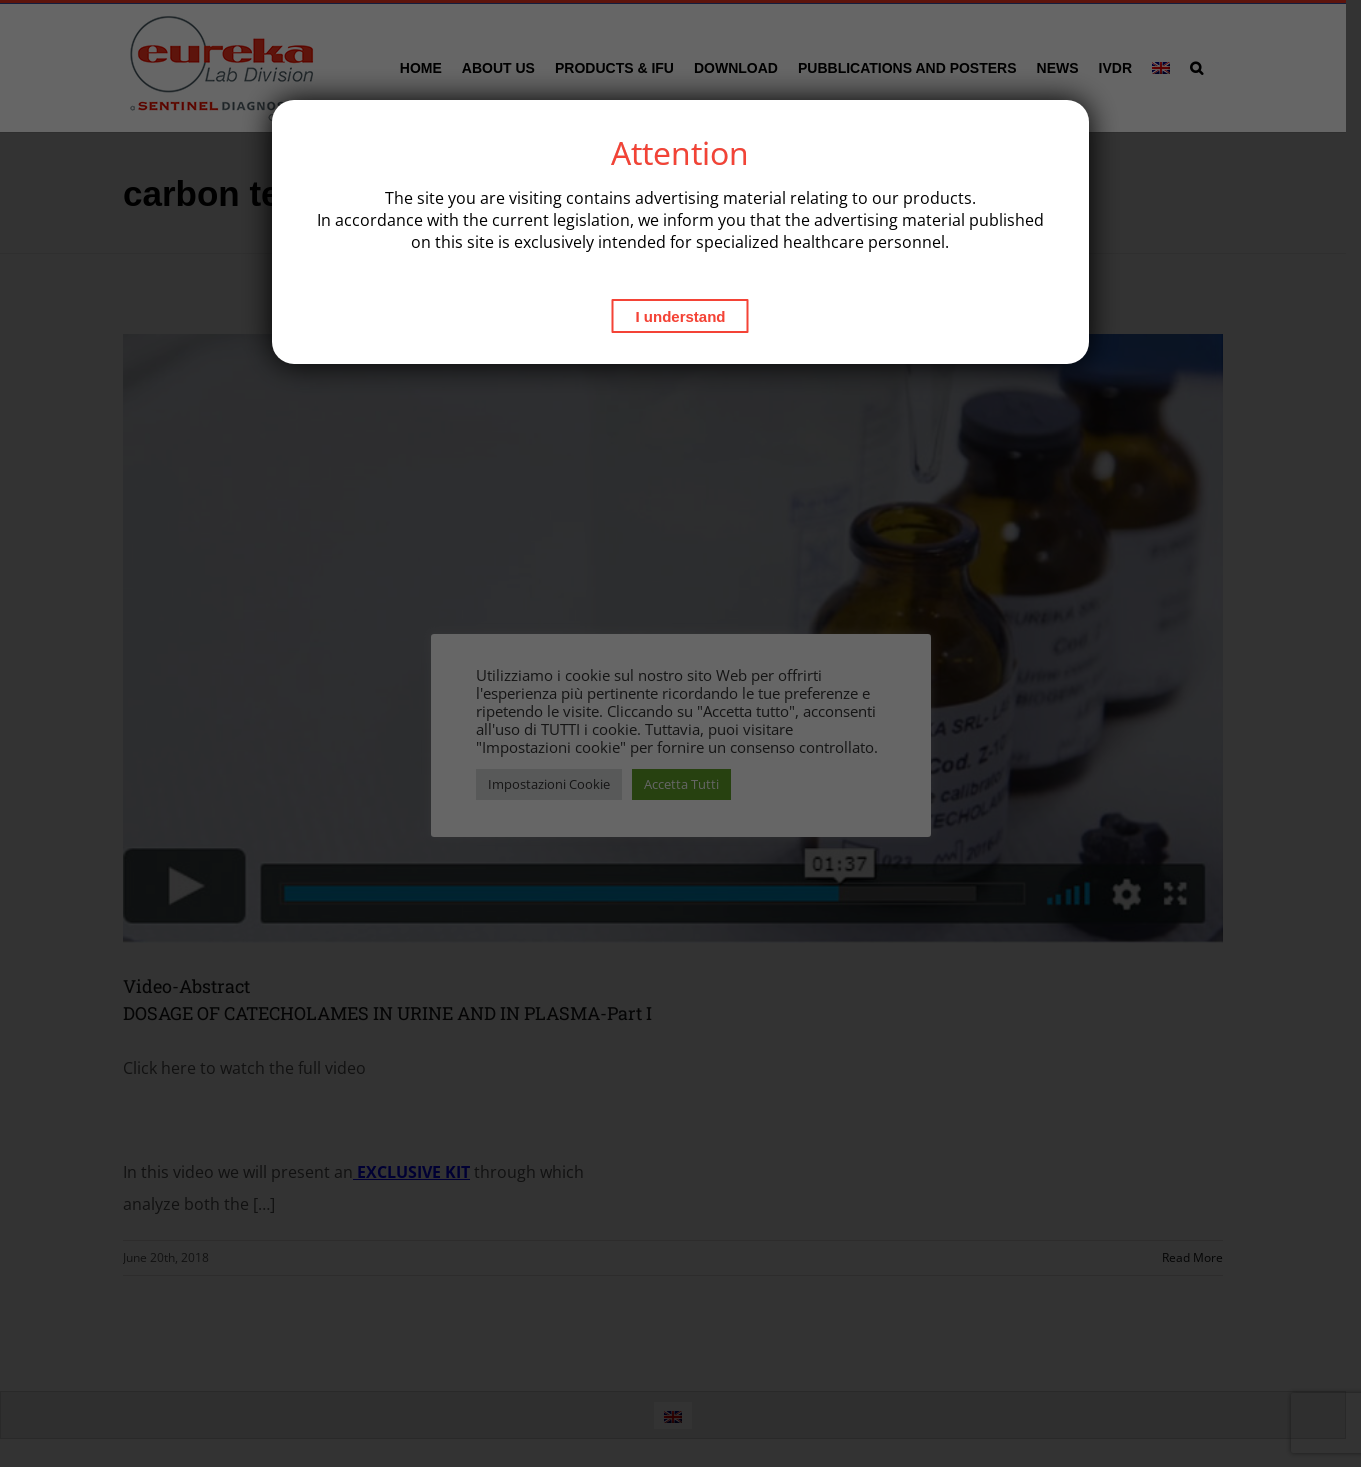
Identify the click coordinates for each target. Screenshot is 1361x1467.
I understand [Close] (680, 316)
